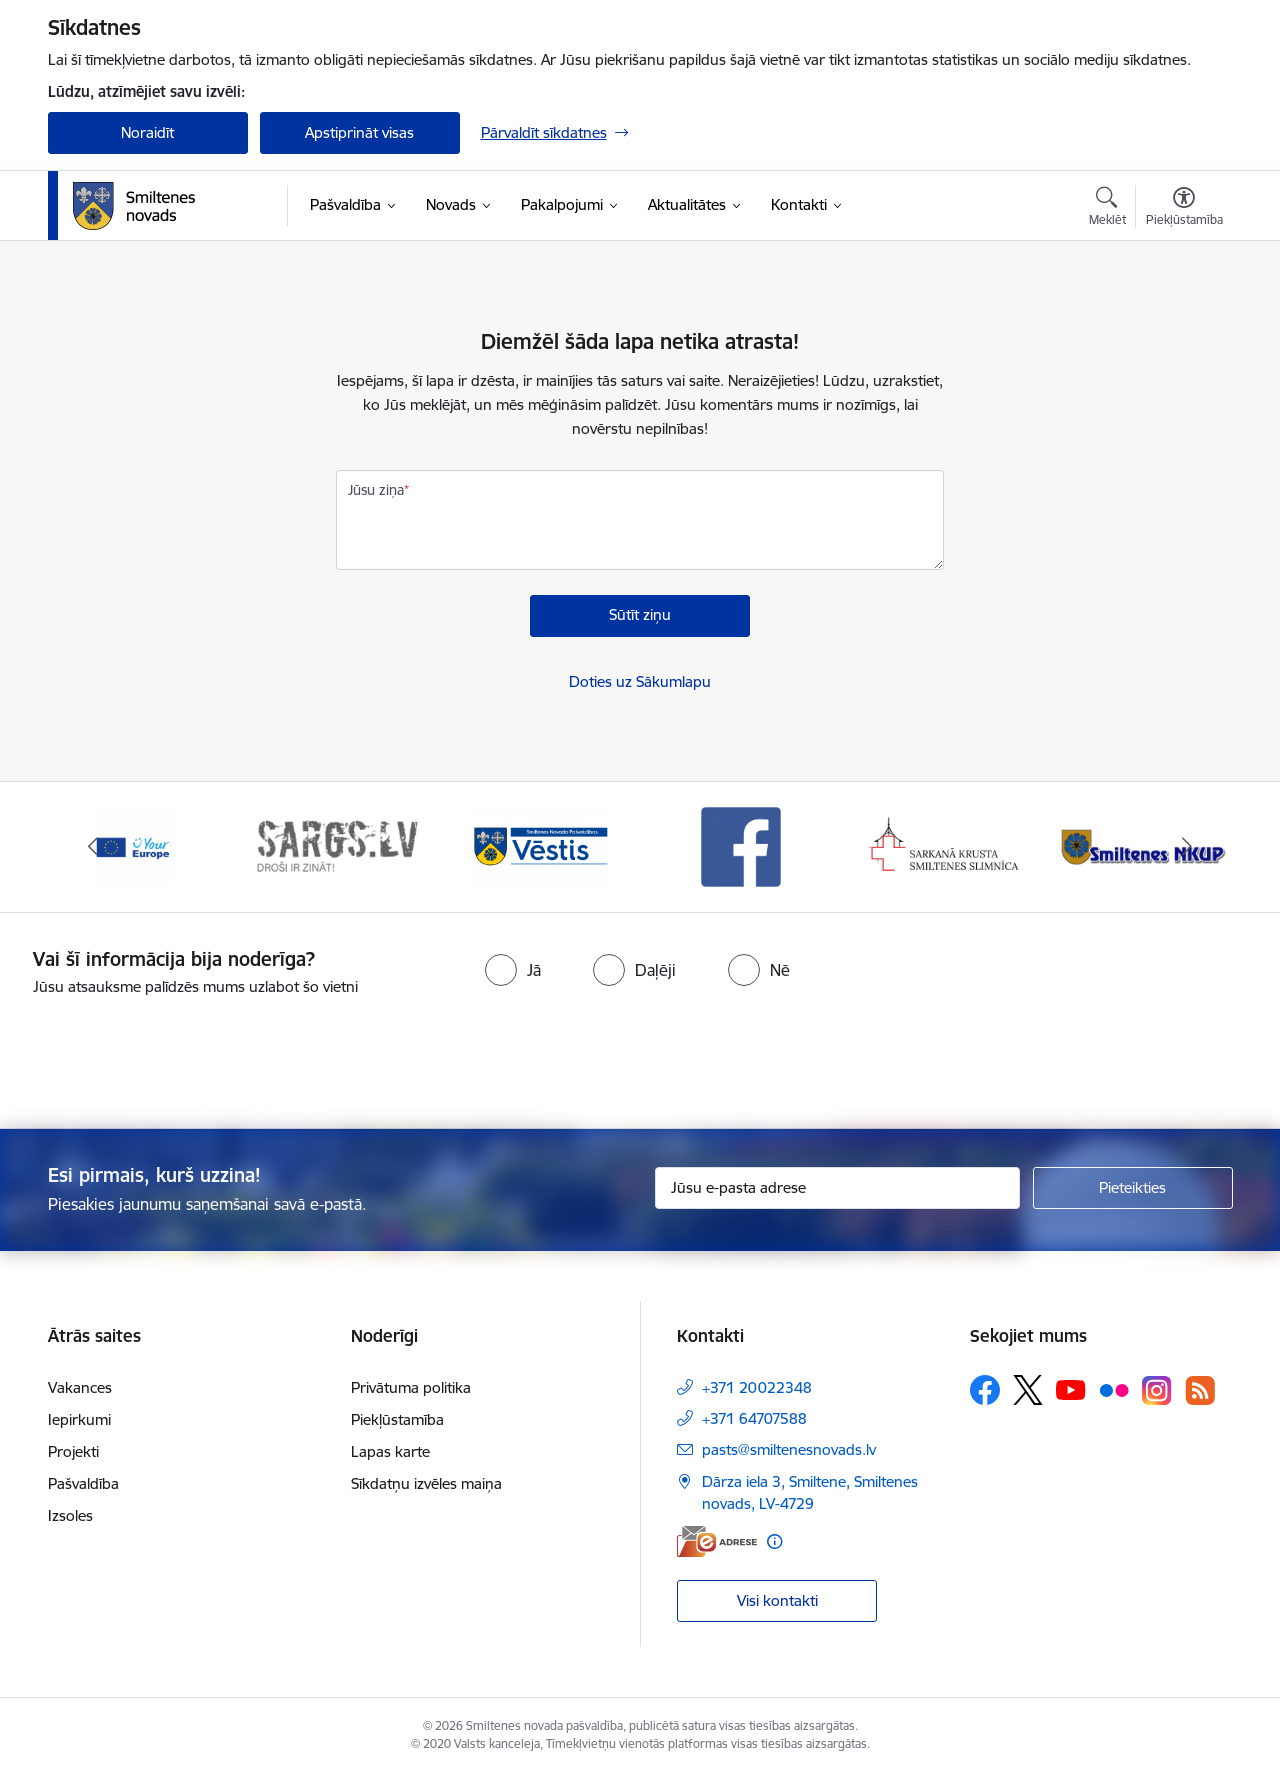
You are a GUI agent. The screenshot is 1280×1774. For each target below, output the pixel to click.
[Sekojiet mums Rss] (1200, 1390)
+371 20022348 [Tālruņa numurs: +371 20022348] (757, 1387)
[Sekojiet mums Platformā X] (1028, 1390)
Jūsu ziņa (376, 490)
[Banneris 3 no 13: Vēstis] (539, 845)
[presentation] (676, 1054)
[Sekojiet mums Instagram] (1157, 1390)
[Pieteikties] (1133, 1188)
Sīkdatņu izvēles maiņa (426, 1483)
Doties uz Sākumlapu (640, 681)
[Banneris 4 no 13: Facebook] (741, 845)
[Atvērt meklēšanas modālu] (1107, 209)
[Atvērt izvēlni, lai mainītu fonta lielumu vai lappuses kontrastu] (1184, 209)
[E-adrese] (717, 1541)
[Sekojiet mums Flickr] (1114, 1389)
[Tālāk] (1187, 847)
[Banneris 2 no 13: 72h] (336, 845)
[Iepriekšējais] (94, 847)
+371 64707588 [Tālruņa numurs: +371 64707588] (754, 1418)
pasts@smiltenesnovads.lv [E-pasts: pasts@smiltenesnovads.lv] (789, 1449)
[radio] (513, 970)
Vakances (80, 1387)
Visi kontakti (777, 1600)
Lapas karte (390, 1451)
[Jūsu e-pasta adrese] (837, 1188)
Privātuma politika (411, 1387)
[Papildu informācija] (774, 1541)
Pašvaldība (83, 1483)
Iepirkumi (79, 1419)
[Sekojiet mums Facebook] (985, 1390)
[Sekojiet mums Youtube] (1071, 1389)
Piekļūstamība (397, 1419)
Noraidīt (147, 132)
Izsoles (70, 1515)
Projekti (73, 1451)
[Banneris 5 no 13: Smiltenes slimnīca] (944, 845)
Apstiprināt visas (359, 132)
